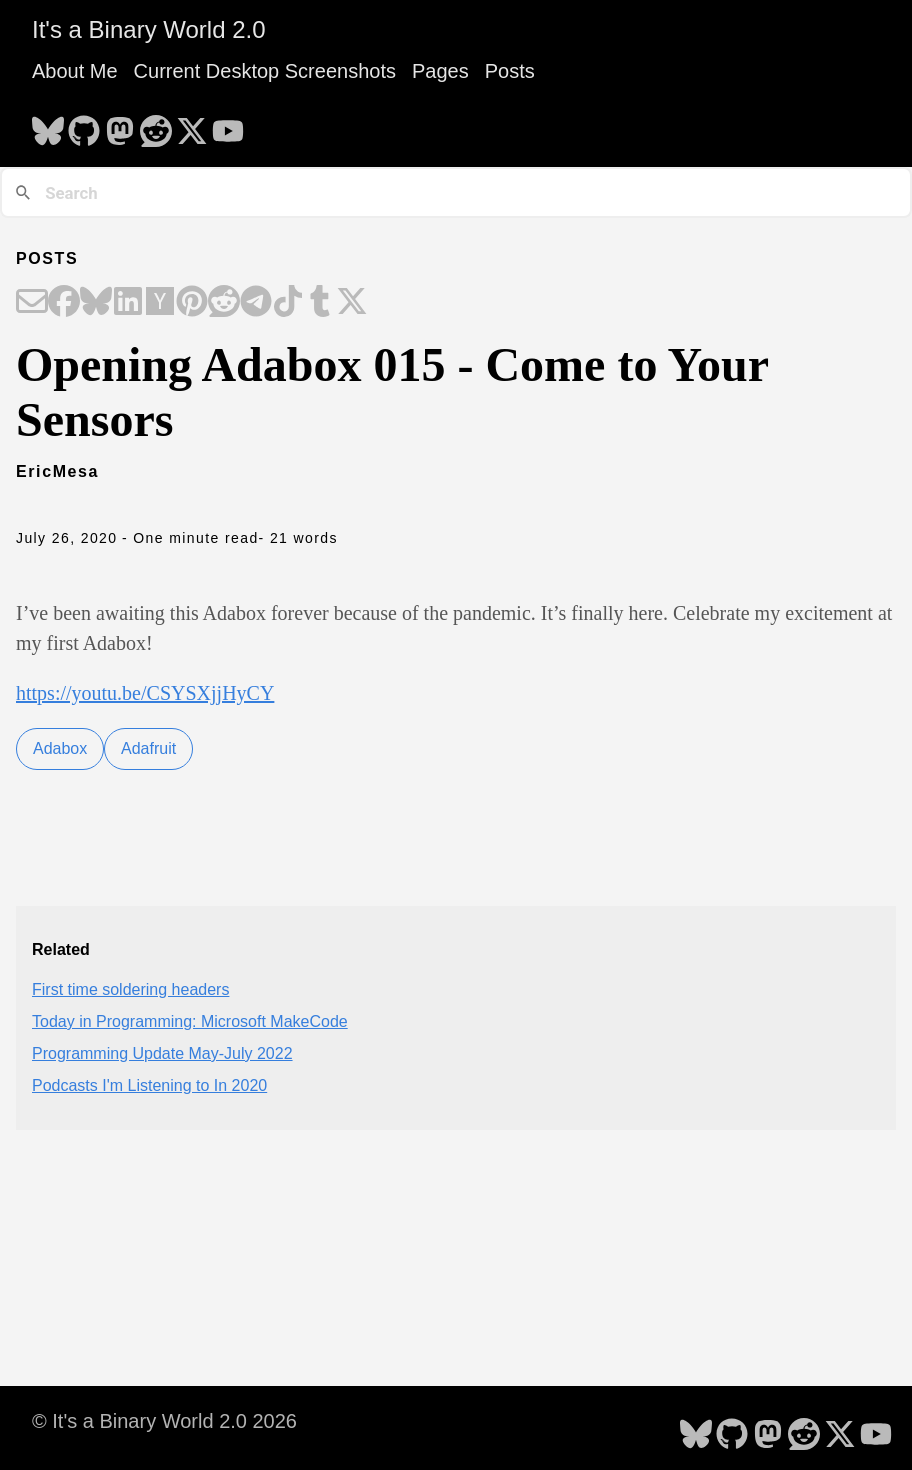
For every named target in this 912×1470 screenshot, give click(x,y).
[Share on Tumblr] (320, 303)
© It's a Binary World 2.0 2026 (164, 1421)
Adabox (60, 748)
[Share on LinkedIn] (128, 303)
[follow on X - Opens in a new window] (192, 125)
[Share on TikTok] (288, 303)
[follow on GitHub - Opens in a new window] (84, 125)
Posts (510, 71)
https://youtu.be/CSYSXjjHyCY (145, 693)
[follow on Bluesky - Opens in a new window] (48, 125)
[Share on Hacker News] (160, 303)
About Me (75, 71)
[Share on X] (352, 303)
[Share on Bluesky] (96, 303)
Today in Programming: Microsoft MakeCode (190, 1021)
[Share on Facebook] (64, 303)
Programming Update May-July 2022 (162, 1053)
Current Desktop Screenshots (265, 71)
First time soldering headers (130, 989)
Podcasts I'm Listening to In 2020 (149, 1085)
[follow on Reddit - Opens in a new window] (156, 125)
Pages (440, 71)
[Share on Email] (32, 303)
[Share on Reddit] (224, 303)
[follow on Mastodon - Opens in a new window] (120, 125)
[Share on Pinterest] (192, 303)
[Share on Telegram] (256, 303)
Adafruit (148, 748)
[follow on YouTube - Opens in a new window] (228, 125)
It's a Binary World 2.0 (149, 29)
